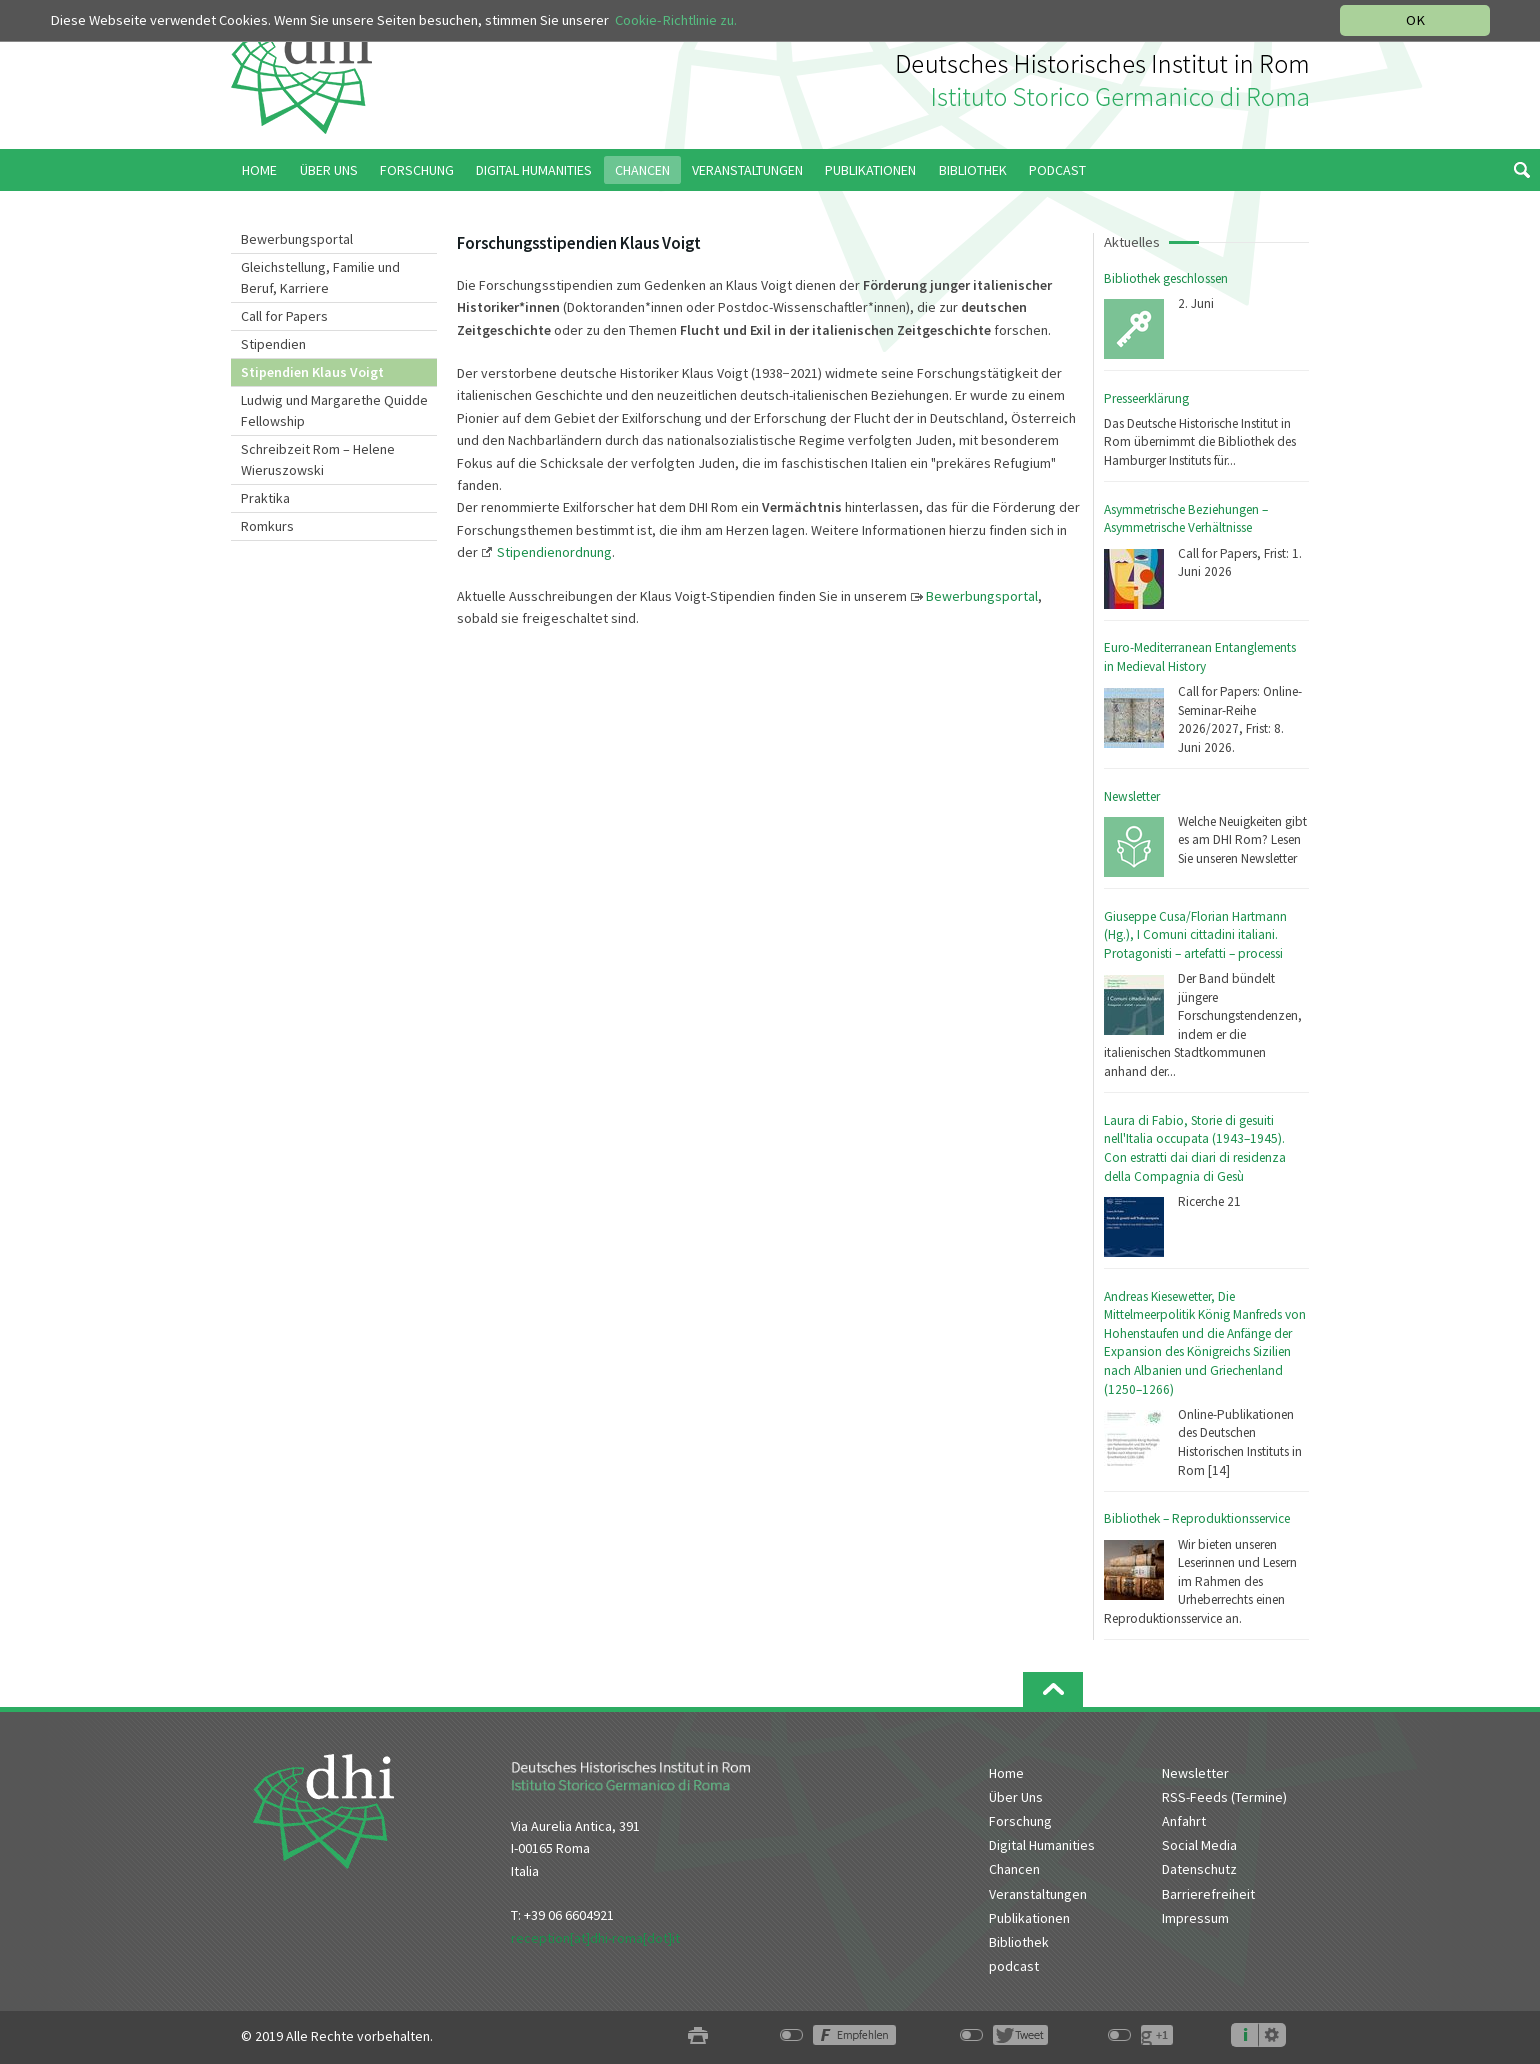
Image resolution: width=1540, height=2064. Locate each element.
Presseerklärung (1146, 398)
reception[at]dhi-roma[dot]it (595, 1938)
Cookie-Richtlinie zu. (676, 20)
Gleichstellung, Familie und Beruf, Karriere (320, 277)
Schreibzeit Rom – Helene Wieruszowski (318, 459)
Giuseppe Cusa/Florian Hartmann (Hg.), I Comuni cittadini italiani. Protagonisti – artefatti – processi (1195, 935)
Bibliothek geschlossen (1166, 278)
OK (1415, 20)
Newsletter (1132, 796)
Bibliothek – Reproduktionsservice (1197, 1518)
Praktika (265, 498)
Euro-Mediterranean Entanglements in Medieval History (1200, 657)
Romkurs (267, 526)
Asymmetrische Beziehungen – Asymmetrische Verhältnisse (1186, 519)
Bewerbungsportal (297, 239)
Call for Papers (284, 316)
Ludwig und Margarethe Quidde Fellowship (334, 410)
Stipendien (273, 344)
